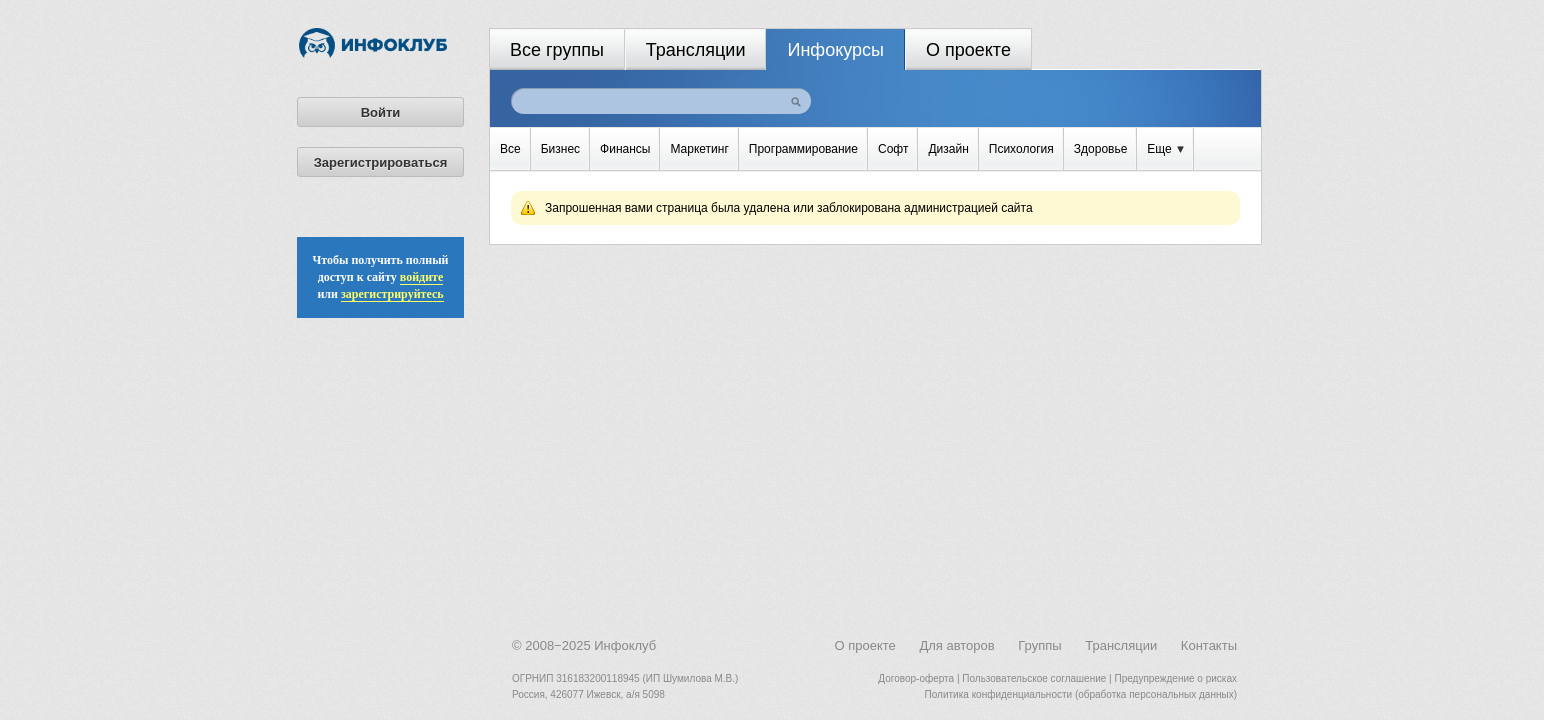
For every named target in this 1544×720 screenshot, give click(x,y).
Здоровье (1101, 149)
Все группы (557, 50)
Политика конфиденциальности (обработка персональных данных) (1081, 694)
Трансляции (696, 50)
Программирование (803, 149)
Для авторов (956, 645)
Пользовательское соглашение (1034, 678)
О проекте (968, 50)
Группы (1039, 645)
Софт (893, 149)
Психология (1021, 149)
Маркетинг (699, 149)
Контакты (1209, 645)
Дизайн (948, 149)
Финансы (625, 149)
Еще (1165, 149)
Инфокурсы (835, 50)
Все (510, 149)
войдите (422, 277)
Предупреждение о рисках (1175, 678)
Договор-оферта (916, 678)
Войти (381, 112)
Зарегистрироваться (381, 162)
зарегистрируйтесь (392, 294)
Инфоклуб (625, 645)
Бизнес (560, 149)
